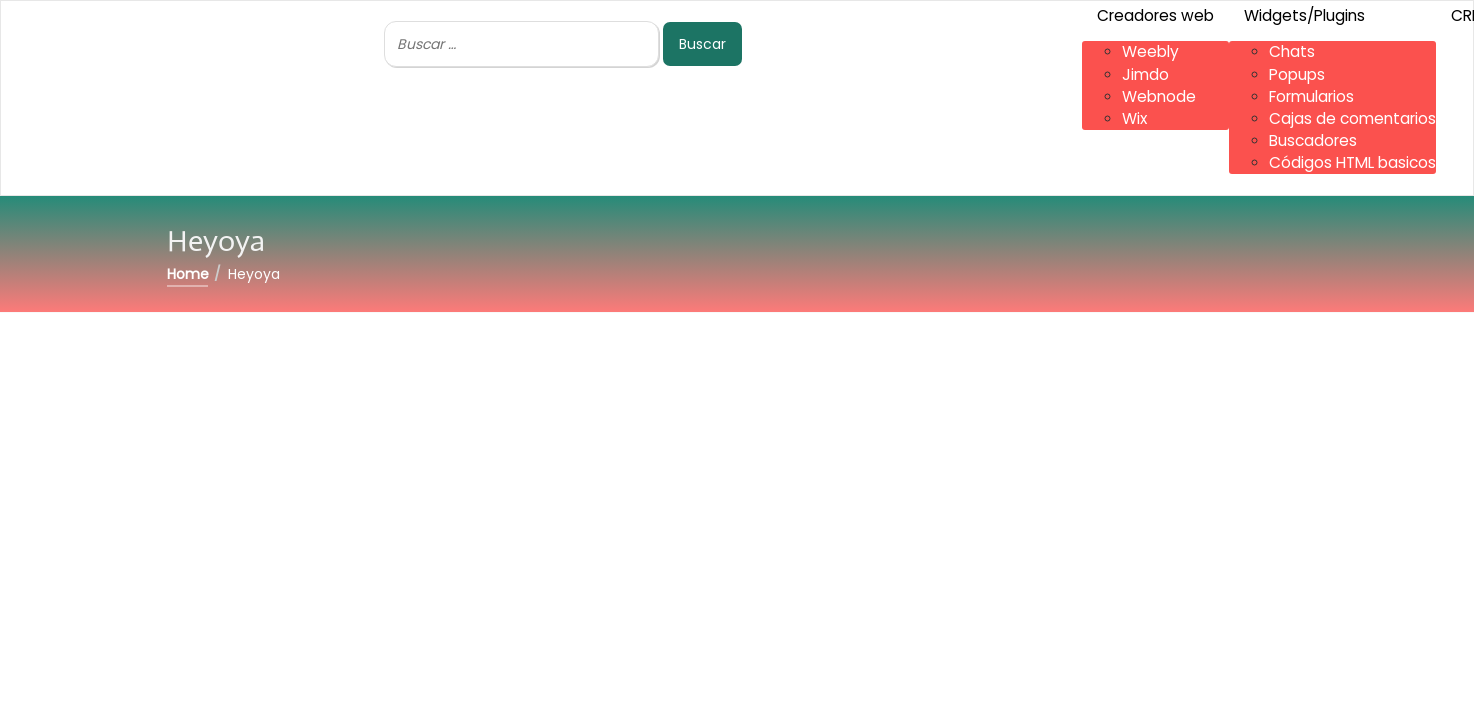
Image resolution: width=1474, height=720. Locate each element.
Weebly (1150, 51)
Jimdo (1145, 74)
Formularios (1311, 96)
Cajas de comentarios (1352, 118)
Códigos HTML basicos (1352, 162)
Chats (1292, 51)
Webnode (1159, 96)
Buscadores (1313, 140)
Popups (1297, 74)
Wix (1134, 118)
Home (188, 274)
